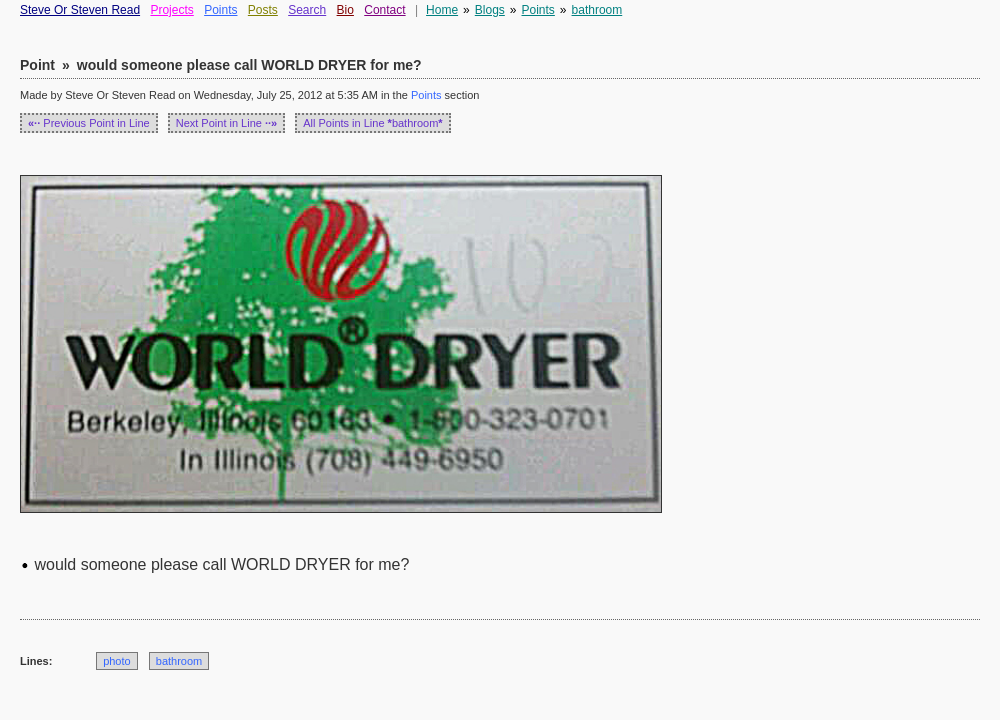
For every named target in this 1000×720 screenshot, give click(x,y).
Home (442, 10)
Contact (384, 10)
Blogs (490, 10)
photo (117, 661)
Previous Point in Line (89, 123)
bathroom (597, 10)
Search (307, 10)
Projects (171, 10)
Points (220, 10)
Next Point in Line (227, 123)
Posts (263, 10)
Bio (345, 10)
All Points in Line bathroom (372, 123)
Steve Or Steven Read (80, 10)
